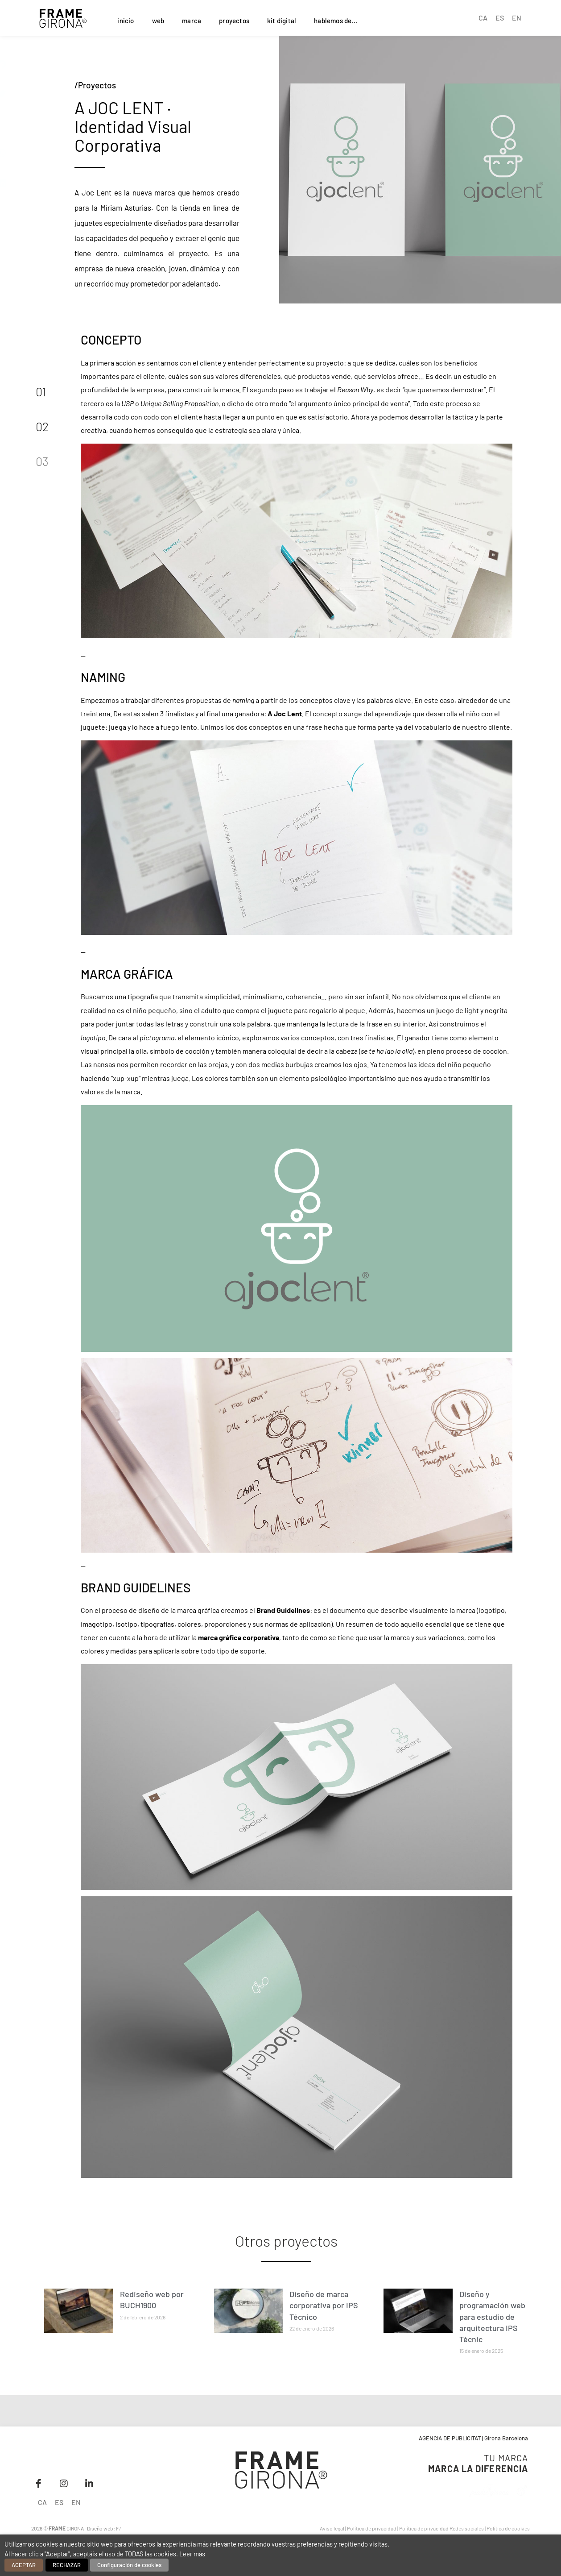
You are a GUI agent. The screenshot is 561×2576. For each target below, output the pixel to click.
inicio (125, 21)
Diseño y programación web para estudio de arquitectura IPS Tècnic (492, 2316)
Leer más (192, 2554)
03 (42, 461)
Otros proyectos (286, 2240)
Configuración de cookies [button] (129, 2564)
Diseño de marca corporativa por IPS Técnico (323, 2305)
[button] (29, 65)
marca (191, 21)
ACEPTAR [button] (24, 2564)
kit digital (281, 21)
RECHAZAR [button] (67, 2564)
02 (42, 426)
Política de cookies (508, 2528)
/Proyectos (95, 85)
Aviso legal (332, 2528)
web (158, 21)
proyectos (234, 21)
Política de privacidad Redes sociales (441, 2528)
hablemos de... (335, 21)
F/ (118, 2528)
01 (41, 391)
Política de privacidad (371, 2528)
